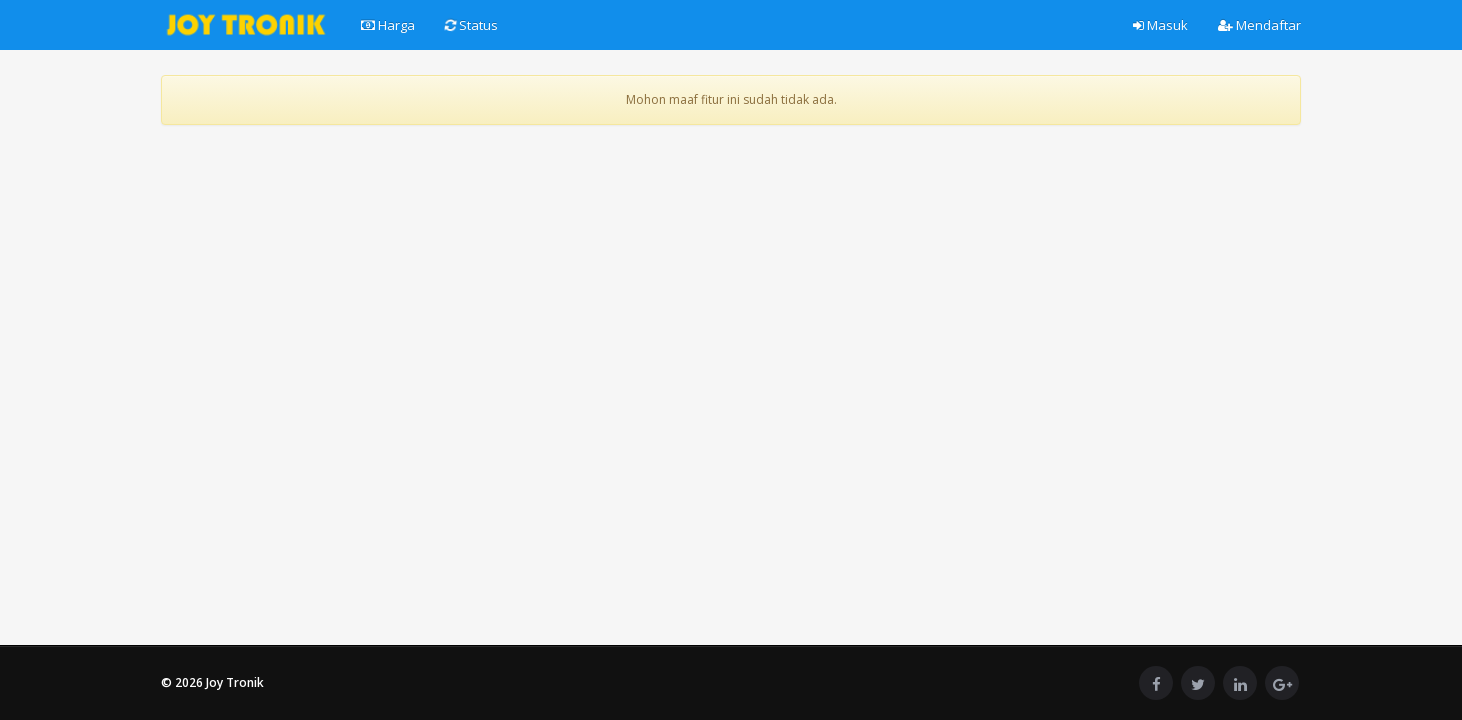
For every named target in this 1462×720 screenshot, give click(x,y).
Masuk (1160, 25)
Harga (388, 25)
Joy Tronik (235, 682)
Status (470, 25)
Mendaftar (1259, 25)
